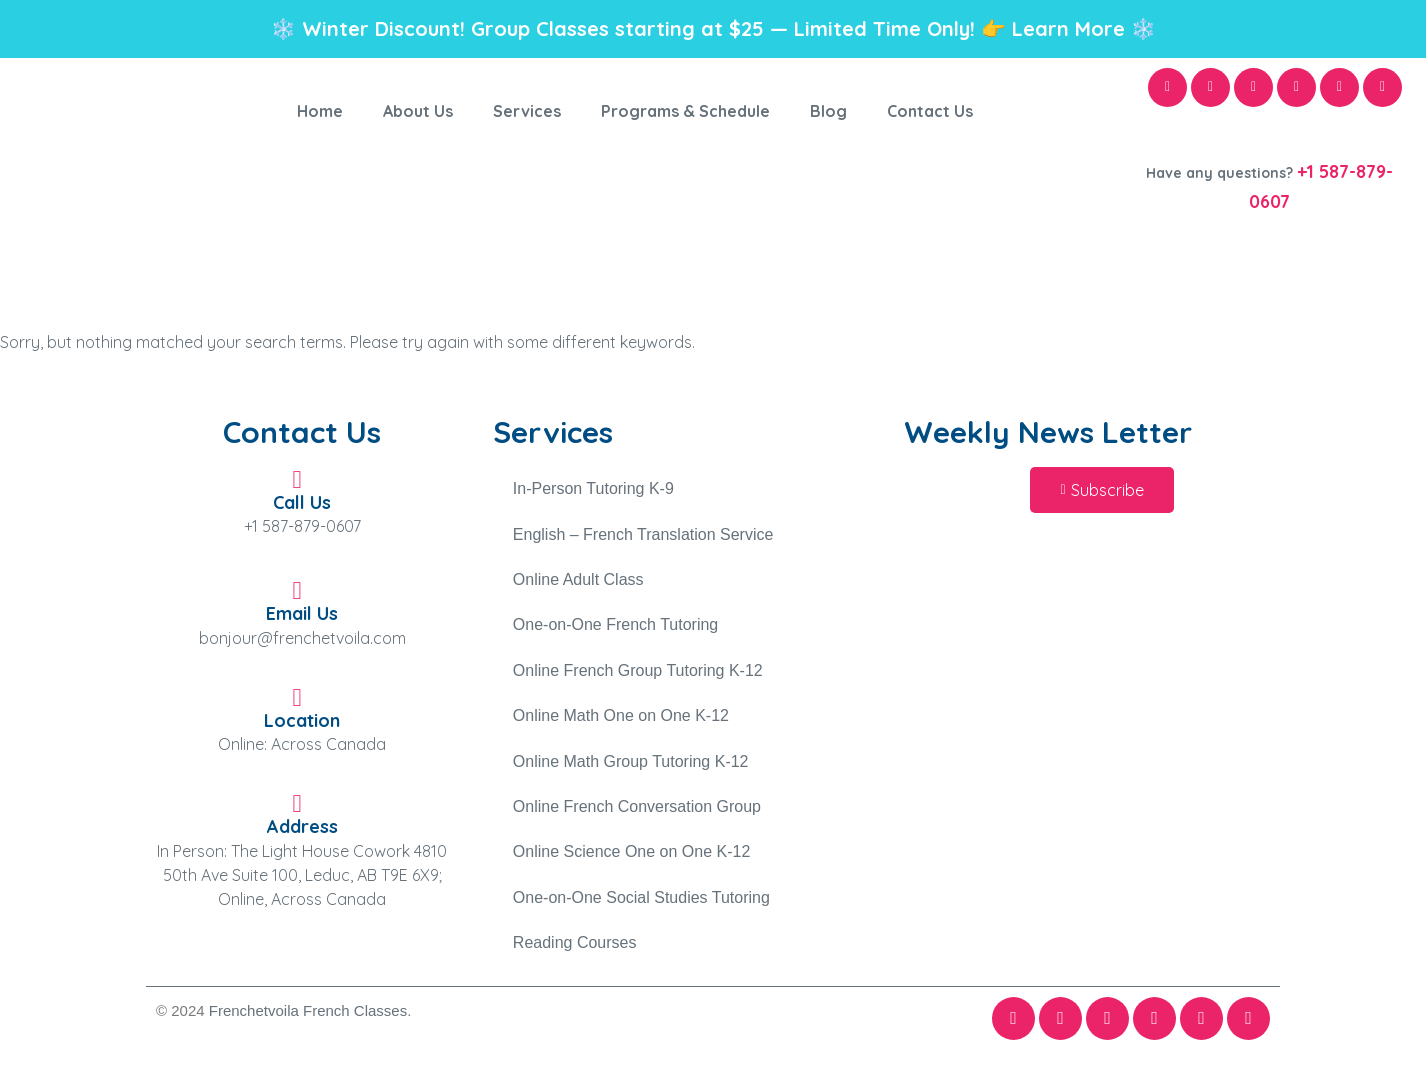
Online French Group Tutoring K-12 (638, 673)
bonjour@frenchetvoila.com (302, 638)
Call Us (302, 502)
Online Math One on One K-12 (621, 719)
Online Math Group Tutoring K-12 (631, 765)
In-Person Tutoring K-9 (593, 489)
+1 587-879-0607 (302, 526)
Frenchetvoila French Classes (308, 1017)
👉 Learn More (1053, 28)
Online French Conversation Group (637, 811)
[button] (1101, 490)
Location (302, 720)
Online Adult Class (578, 581)
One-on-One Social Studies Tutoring (641, 903)
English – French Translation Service (643, 535)
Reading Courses (575, 949)
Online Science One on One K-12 (631, 857)
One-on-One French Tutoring (615, 627)
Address (302, 826)
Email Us (302, 613)
